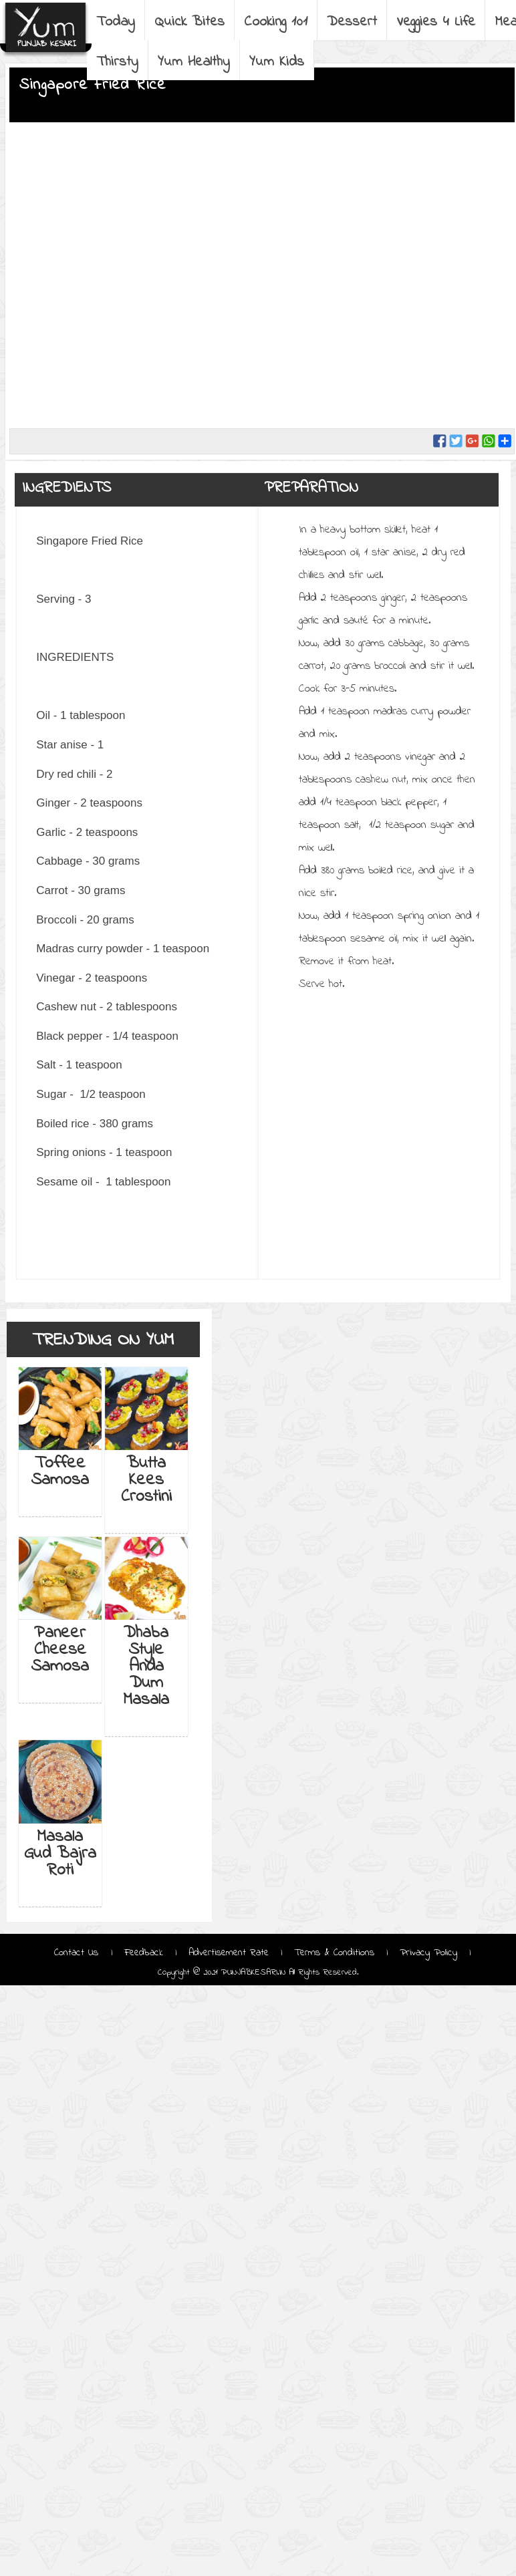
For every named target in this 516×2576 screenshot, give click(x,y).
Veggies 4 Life (435, 22)
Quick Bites (189, 22)
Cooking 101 (275, 22)
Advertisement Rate (228, 1952)
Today (115, 22)
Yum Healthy (194, 62)
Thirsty (117, 62)
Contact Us (78, 1952)
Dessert (352, 22)
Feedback (143, 1952)
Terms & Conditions (334, 1952)
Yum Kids (276, 62)
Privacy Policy (428, 1952)
